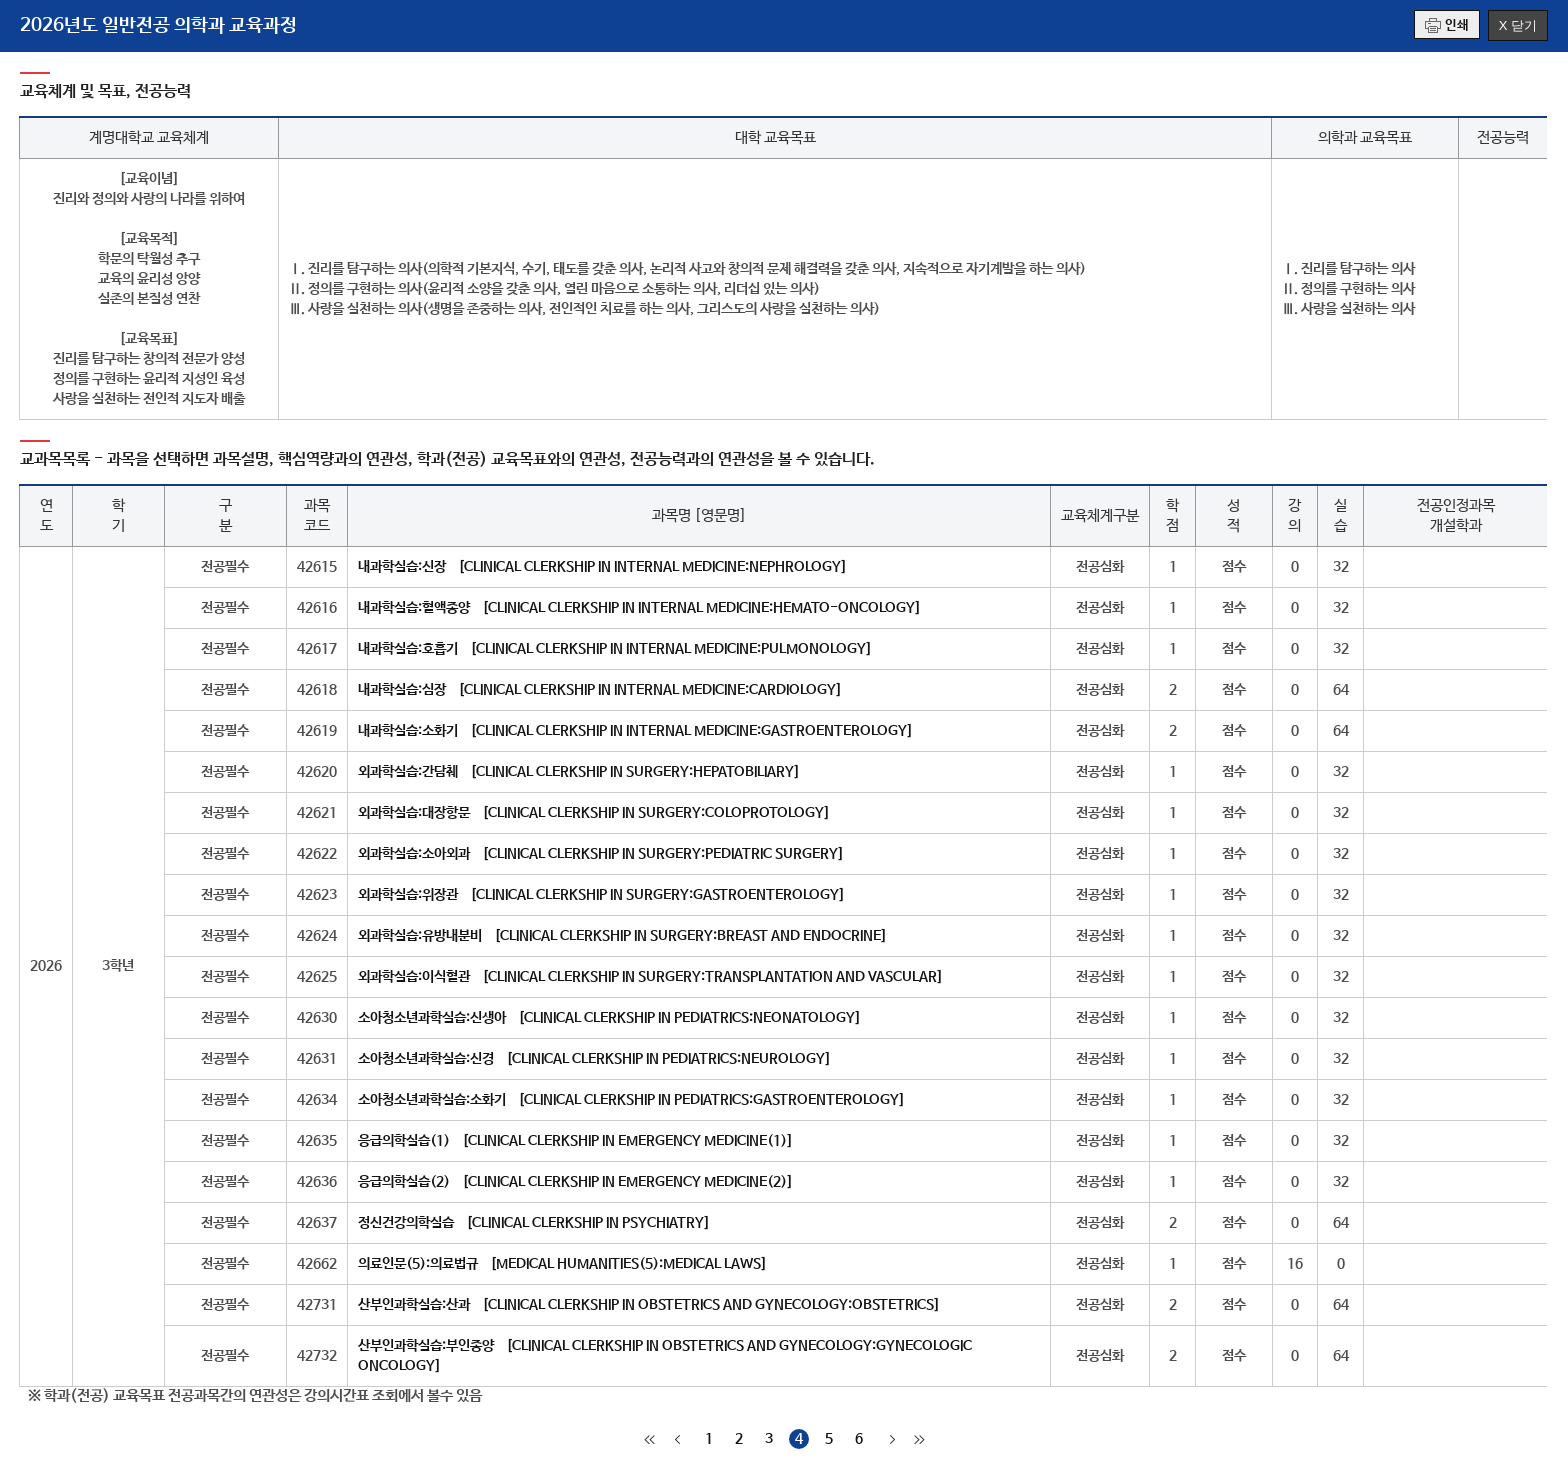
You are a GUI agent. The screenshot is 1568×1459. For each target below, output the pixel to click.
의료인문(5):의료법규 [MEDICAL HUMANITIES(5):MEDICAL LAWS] (562, 1264)
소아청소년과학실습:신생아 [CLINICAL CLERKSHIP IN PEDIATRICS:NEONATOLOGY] (609, 1018)
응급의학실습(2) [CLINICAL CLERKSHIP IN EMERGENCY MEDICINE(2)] (575, 1182)
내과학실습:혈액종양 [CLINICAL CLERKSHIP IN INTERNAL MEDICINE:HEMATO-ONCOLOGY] (639, 608)
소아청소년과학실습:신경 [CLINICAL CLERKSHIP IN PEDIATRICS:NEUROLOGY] (594, 1059)
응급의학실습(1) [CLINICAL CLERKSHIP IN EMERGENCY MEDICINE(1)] (575, 1141)
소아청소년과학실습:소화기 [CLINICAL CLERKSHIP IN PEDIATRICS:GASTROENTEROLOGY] (631, 1100)
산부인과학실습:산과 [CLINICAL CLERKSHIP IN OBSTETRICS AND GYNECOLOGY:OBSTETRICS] (649, 1305)
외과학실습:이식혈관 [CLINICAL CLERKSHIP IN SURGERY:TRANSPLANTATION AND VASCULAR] (650, 977)
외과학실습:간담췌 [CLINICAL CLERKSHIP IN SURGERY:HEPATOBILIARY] (579, 772)
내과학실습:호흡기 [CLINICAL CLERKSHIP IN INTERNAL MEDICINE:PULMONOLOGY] (615, 649)
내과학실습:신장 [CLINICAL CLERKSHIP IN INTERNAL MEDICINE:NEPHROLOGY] (602, 567)
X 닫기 (1518, 25)
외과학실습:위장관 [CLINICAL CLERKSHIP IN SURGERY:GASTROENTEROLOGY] (601, 895)
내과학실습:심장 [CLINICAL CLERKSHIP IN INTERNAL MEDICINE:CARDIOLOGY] (600, 690)
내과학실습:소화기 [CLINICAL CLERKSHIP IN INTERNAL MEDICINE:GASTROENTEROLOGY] (635, 731)
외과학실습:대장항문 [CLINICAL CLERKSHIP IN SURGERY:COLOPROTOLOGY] (594, 813)
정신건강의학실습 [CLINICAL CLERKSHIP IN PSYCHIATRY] (534, 1223)
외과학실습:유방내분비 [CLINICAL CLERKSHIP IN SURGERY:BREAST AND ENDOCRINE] (622, 936)
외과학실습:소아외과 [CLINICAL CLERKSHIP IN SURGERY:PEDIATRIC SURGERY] (601, 854)
